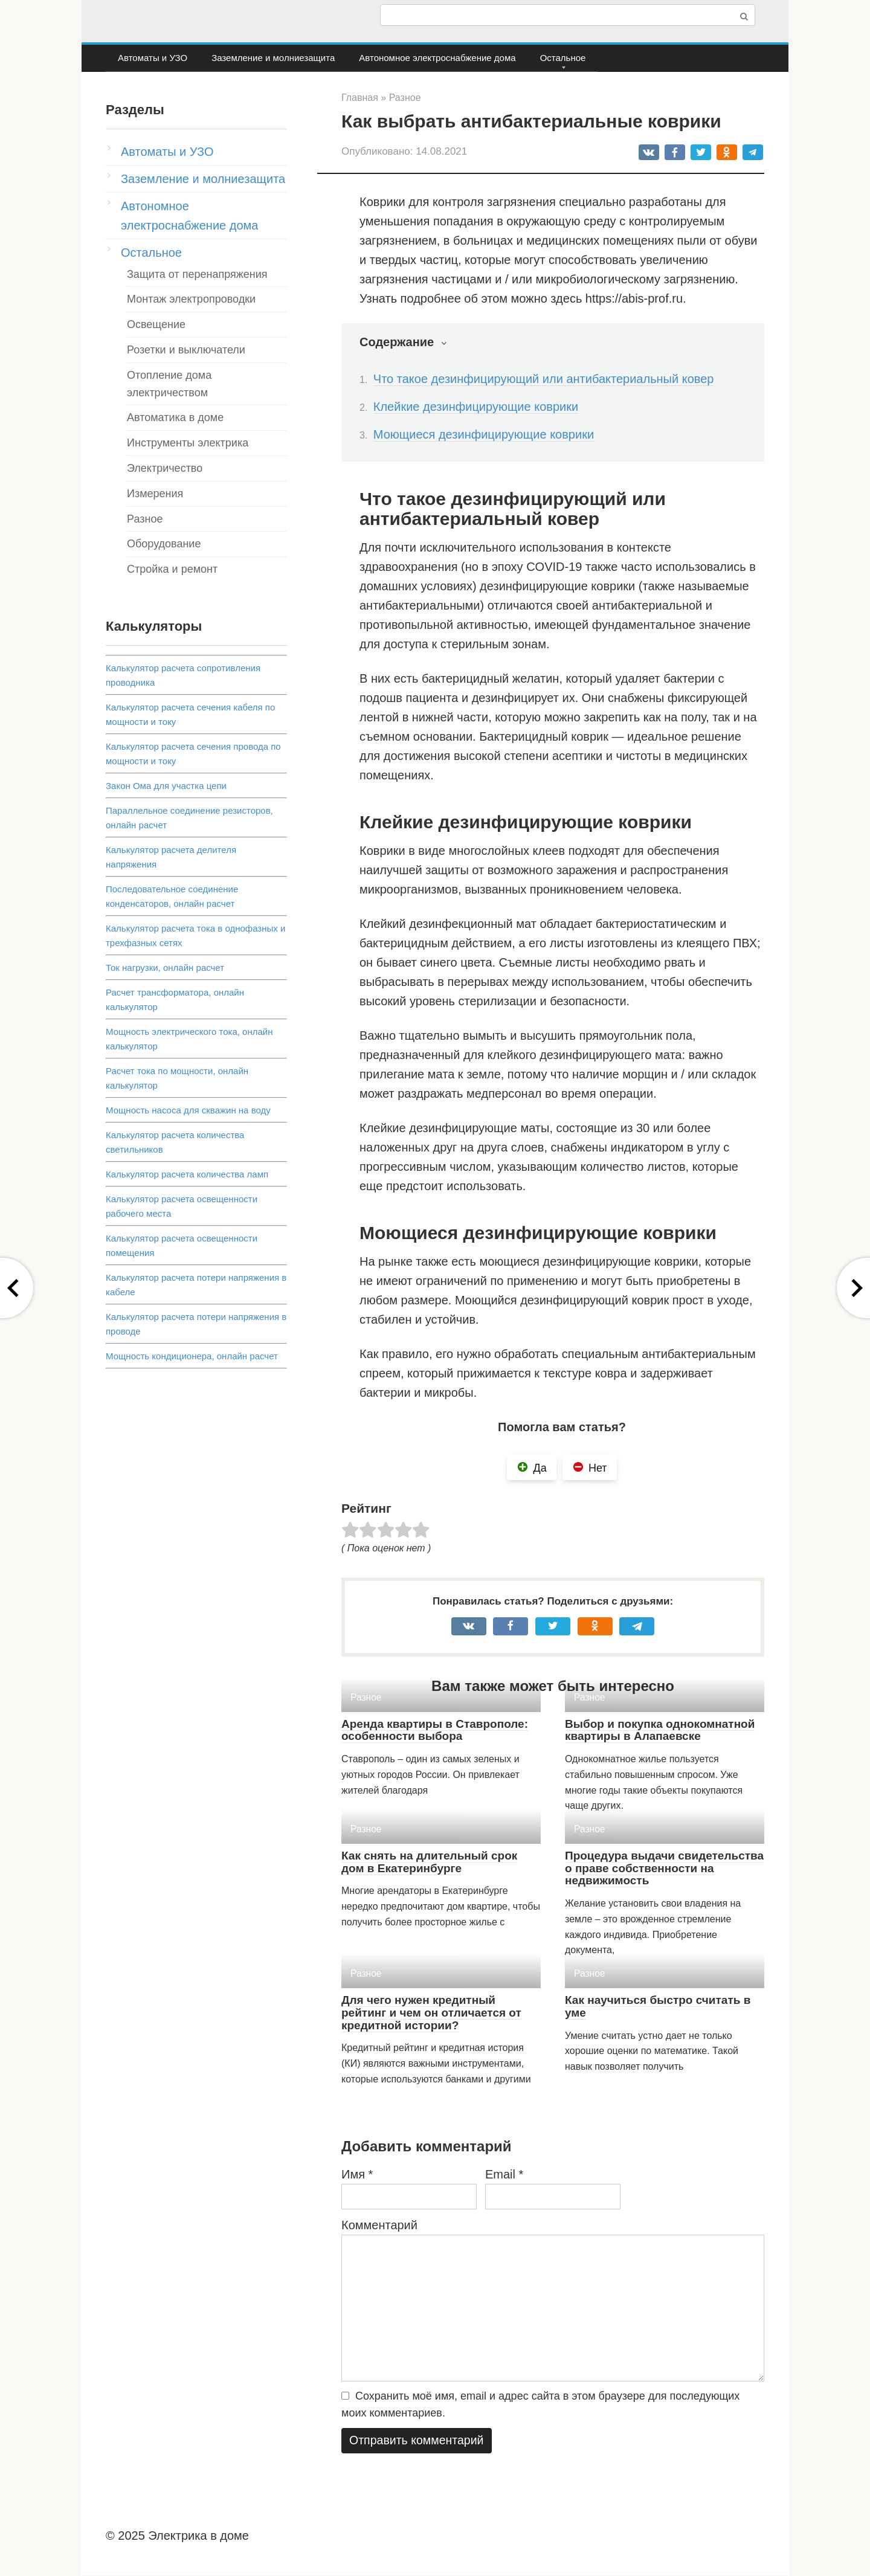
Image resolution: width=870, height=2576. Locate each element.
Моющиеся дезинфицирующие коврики (483, 434)
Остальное (563, 58)
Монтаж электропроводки (191, 299)
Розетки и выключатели (186, 350)
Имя (357, 2174)
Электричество (164, 468)
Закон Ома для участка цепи (166, 786)
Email (504, 2174)
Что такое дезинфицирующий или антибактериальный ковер (543, 378)
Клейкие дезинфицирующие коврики (475, 406)
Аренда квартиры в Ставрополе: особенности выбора (434, 1730)
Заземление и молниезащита (273, 58)
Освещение (156, 324)
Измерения (155, 494)
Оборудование (164, 544)
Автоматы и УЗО (152, 58)
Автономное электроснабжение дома (437, 58)
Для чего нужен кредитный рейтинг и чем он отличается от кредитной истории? (431, 2013)
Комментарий (379, 2225)
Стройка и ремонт (172, 569)
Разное (145, 519)
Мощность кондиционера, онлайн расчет (192, 1356)
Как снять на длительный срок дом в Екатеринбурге (429, 1862)
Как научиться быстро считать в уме (657, 2006)
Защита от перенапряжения (197, 274)
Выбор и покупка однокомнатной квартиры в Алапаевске (660, 1730)
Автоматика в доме (175, 417)
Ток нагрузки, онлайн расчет (165, 967)
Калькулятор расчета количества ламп (187, 1174)
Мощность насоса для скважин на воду (188, 1110)
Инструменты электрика (187, 443)
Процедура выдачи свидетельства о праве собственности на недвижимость (664, 1868)
